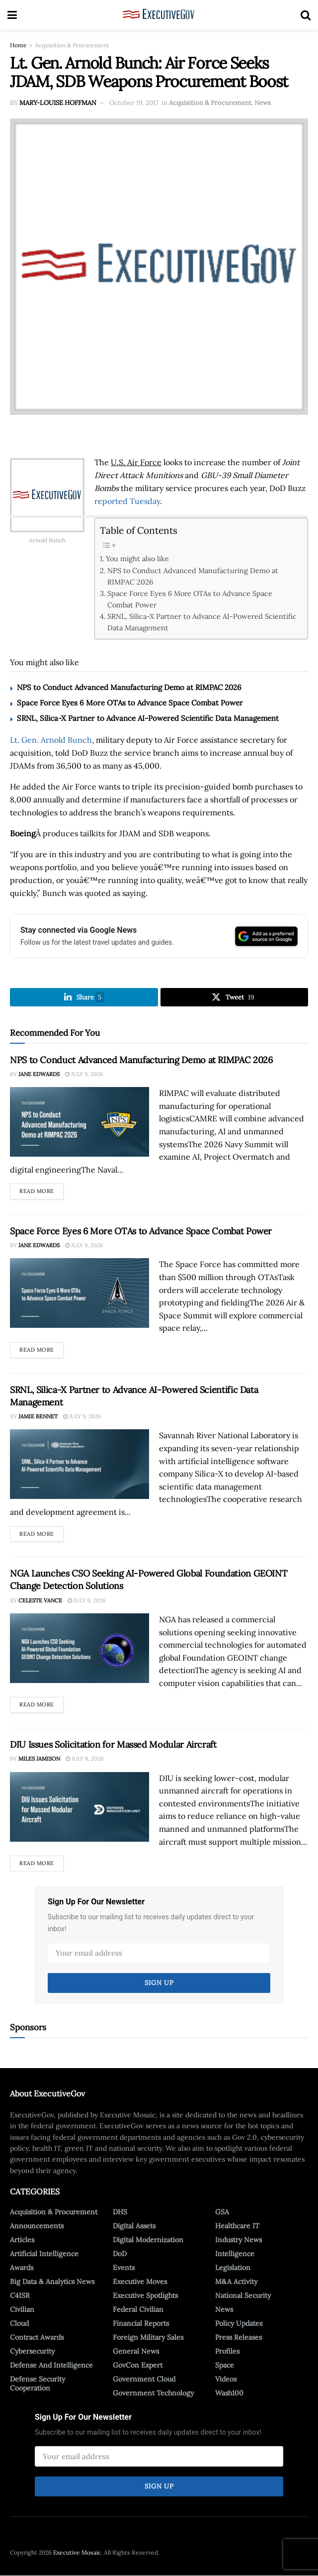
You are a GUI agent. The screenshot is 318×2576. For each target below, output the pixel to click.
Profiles (227, 2351)
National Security (243, 2295)
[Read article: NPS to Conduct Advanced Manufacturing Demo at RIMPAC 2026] (79, 1122)
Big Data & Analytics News (52, 2281)
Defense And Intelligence (51, 2365)
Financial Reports (141, 2323)
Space (224, 2365)
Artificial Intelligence (44, 2253)
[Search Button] (306, 15)
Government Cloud (144, 2379)
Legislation (232, 2267)
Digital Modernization (148, 2239)
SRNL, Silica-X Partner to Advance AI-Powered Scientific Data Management (202, 621)
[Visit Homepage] (159, 15)
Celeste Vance (40, 1600)
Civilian (22, 2309)
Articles (22, 2239)
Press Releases (238, 2337)
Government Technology (153, 2392)
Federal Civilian (138, 2309)
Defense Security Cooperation (37, 2383)
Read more (41, 1189)
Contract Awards (37, 2337)
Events (124, 2267)
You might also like (137, 558)
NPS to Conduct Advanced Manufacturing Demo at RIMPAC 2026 (192, 576)
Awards (21, 2267)
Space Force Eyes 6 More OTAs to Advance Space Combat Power (189, 599)
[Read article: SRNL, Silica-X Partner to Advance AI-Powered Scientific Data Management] (79, 1464)
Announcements (37, 2225)
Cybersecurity (32, 2351)
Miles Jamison (39, 1759)
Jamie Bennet (38, 1416)
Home (18, 45)
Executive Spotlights (145, 2295)
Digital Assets (134, 2225)
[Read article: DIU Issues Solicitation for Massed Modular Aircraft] (79, 1807)
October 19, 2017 (134, 103)
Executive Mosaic (77, 2553)
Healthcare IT (237, 2225)
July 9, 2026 (84, 1074)
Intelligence (234, 2253)
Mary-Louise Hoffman (57, 103)
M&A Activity (236, 2281)
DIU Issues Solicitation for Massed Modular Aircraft (113, 1745)
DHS (120, 2211)
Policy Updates (238, 2323)
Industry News (238, 2239)
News (262, 103)
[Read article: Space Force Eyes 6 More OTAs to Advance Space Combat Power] (79, 1293)
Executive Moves (140, 2281)
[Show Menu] (12, 15)
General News (136, 2351)
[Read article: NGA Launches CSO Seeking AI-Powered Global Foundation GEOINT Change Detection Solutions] (79, 1649)
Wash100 (229, 2392)
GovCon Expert (137, 2365)
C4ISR (20, 2295)
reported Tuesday (127, 501)
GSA (222, 2211)
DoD (120, 2253)
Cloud (19, 2323)
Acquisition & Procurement (72, 45)
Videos (226, 2379)
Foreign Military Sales (148, 2337)
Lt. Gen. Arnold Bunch (51, 740)
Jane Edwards (39, 1074)
